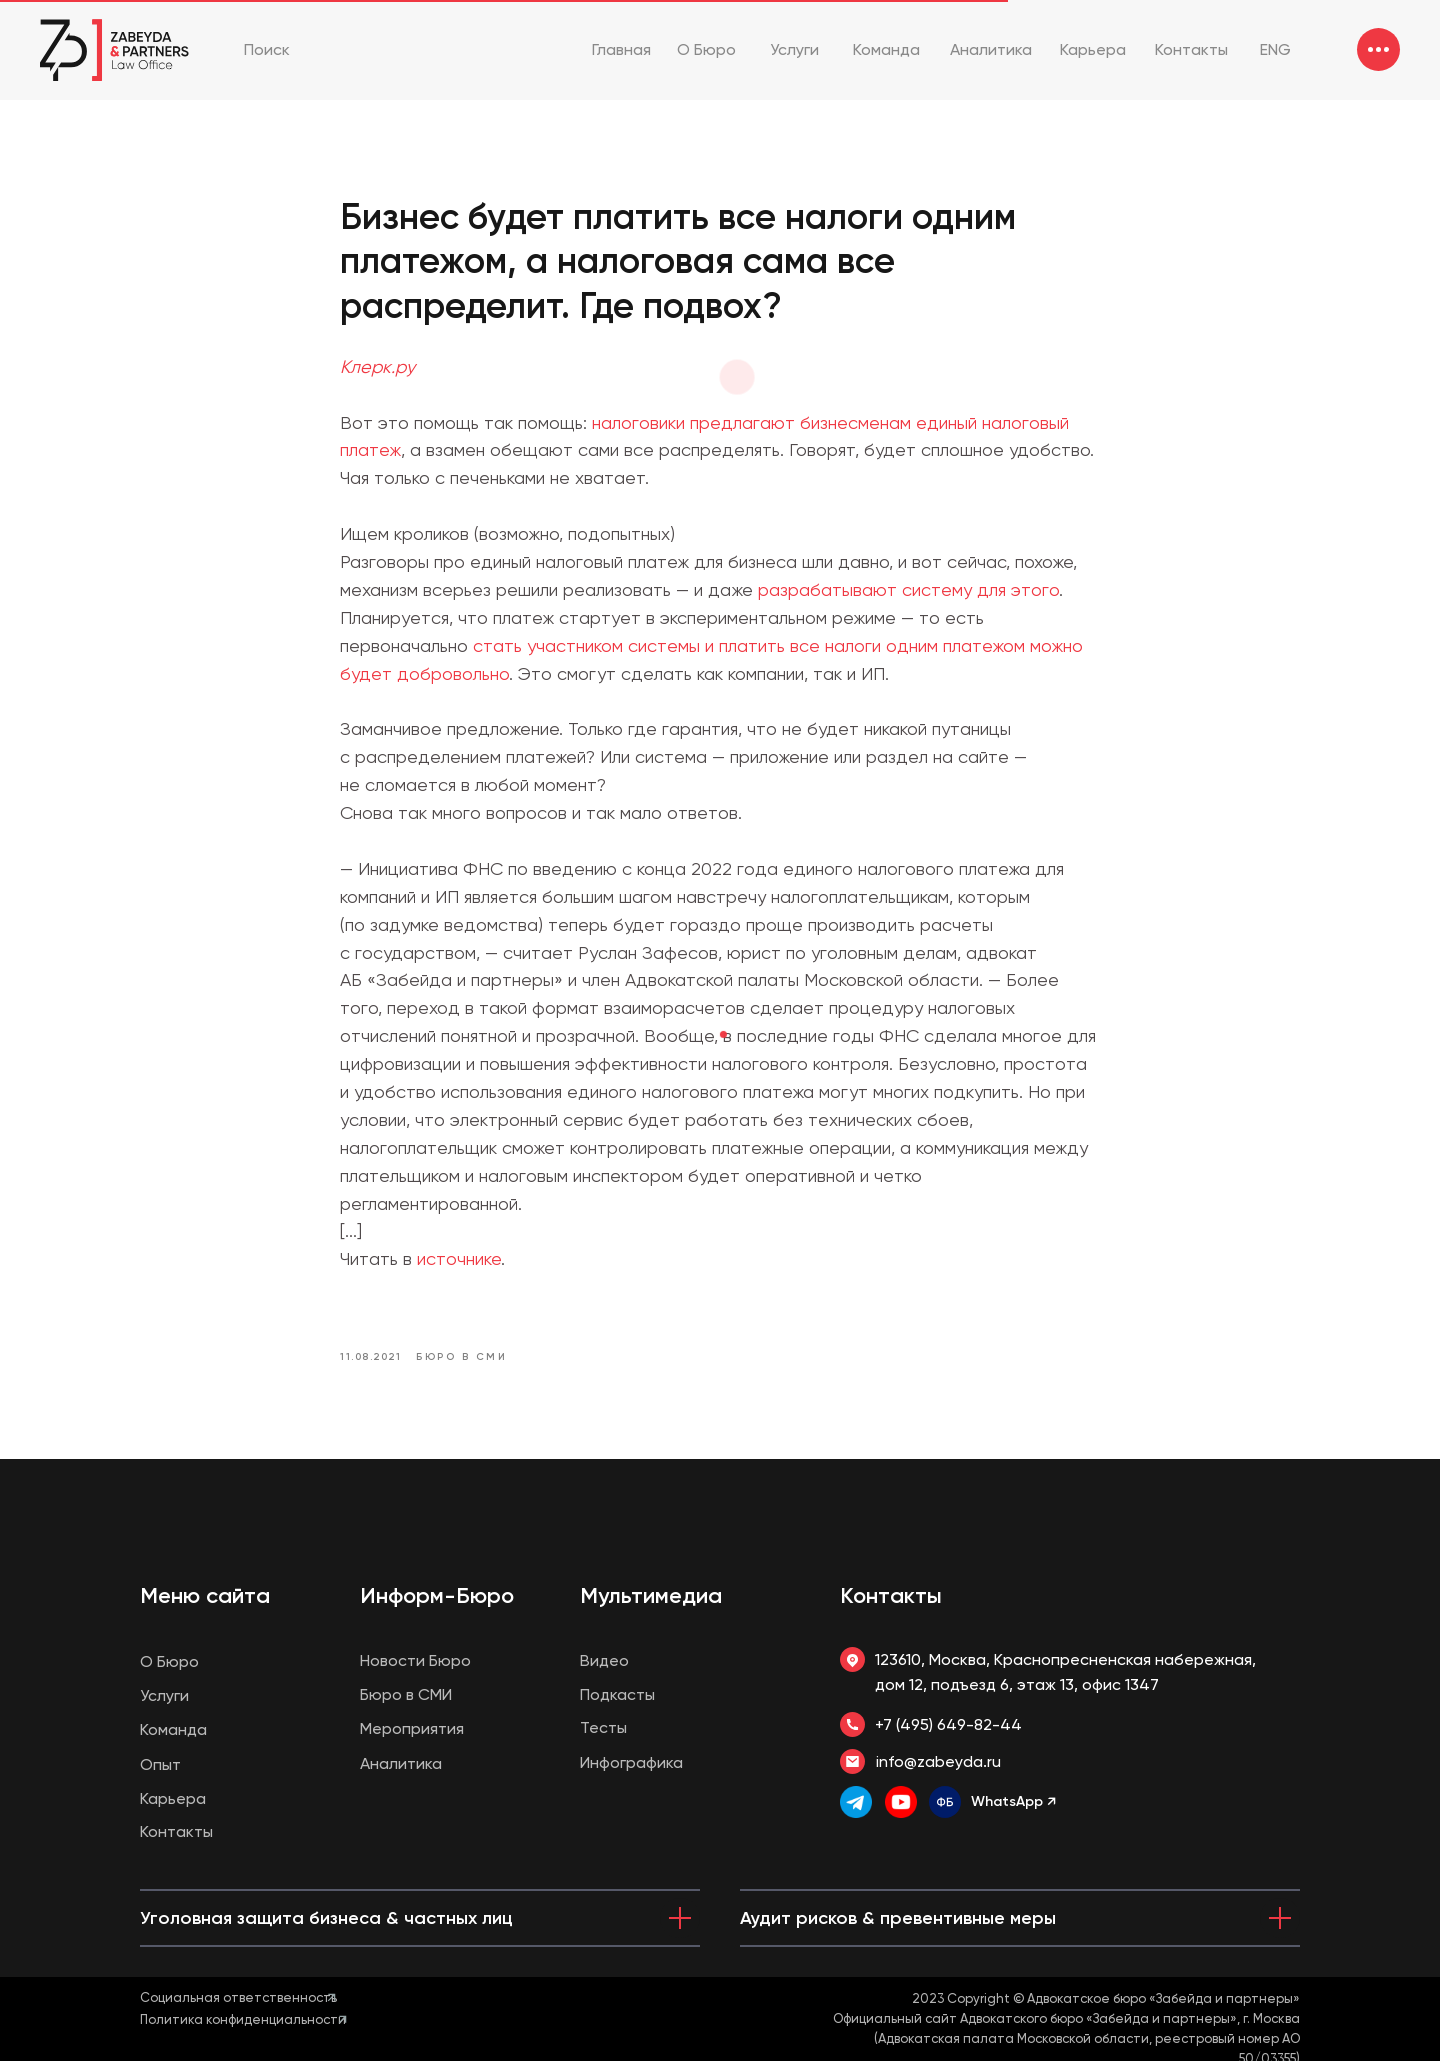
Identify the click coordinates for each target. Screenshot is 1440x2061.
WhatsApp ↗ (1013, 1801)
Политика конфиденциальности (243, 2019)
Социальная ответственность (238, 1997)
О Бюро (169, 1661)
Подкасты (617, 1694)
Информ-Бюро (437, 1595)
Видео (604, 1660)
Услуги (164, 1695)
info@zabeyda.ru (938, 1761)
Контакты (891, 1595)
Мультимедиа (651, 1595)
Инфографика (631, 1762)
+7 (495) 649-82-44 (948, 1724)
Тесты (603, 1727)
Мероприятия (412, 1728)
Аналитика (401, 1763)
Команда (173, 1729)
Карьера (173, 1798)
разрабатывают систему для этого (908, 589)
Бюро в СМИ (406, 1694)
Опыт (160, 1764)
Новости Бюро (415, 1660)
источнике (459, 1258)
